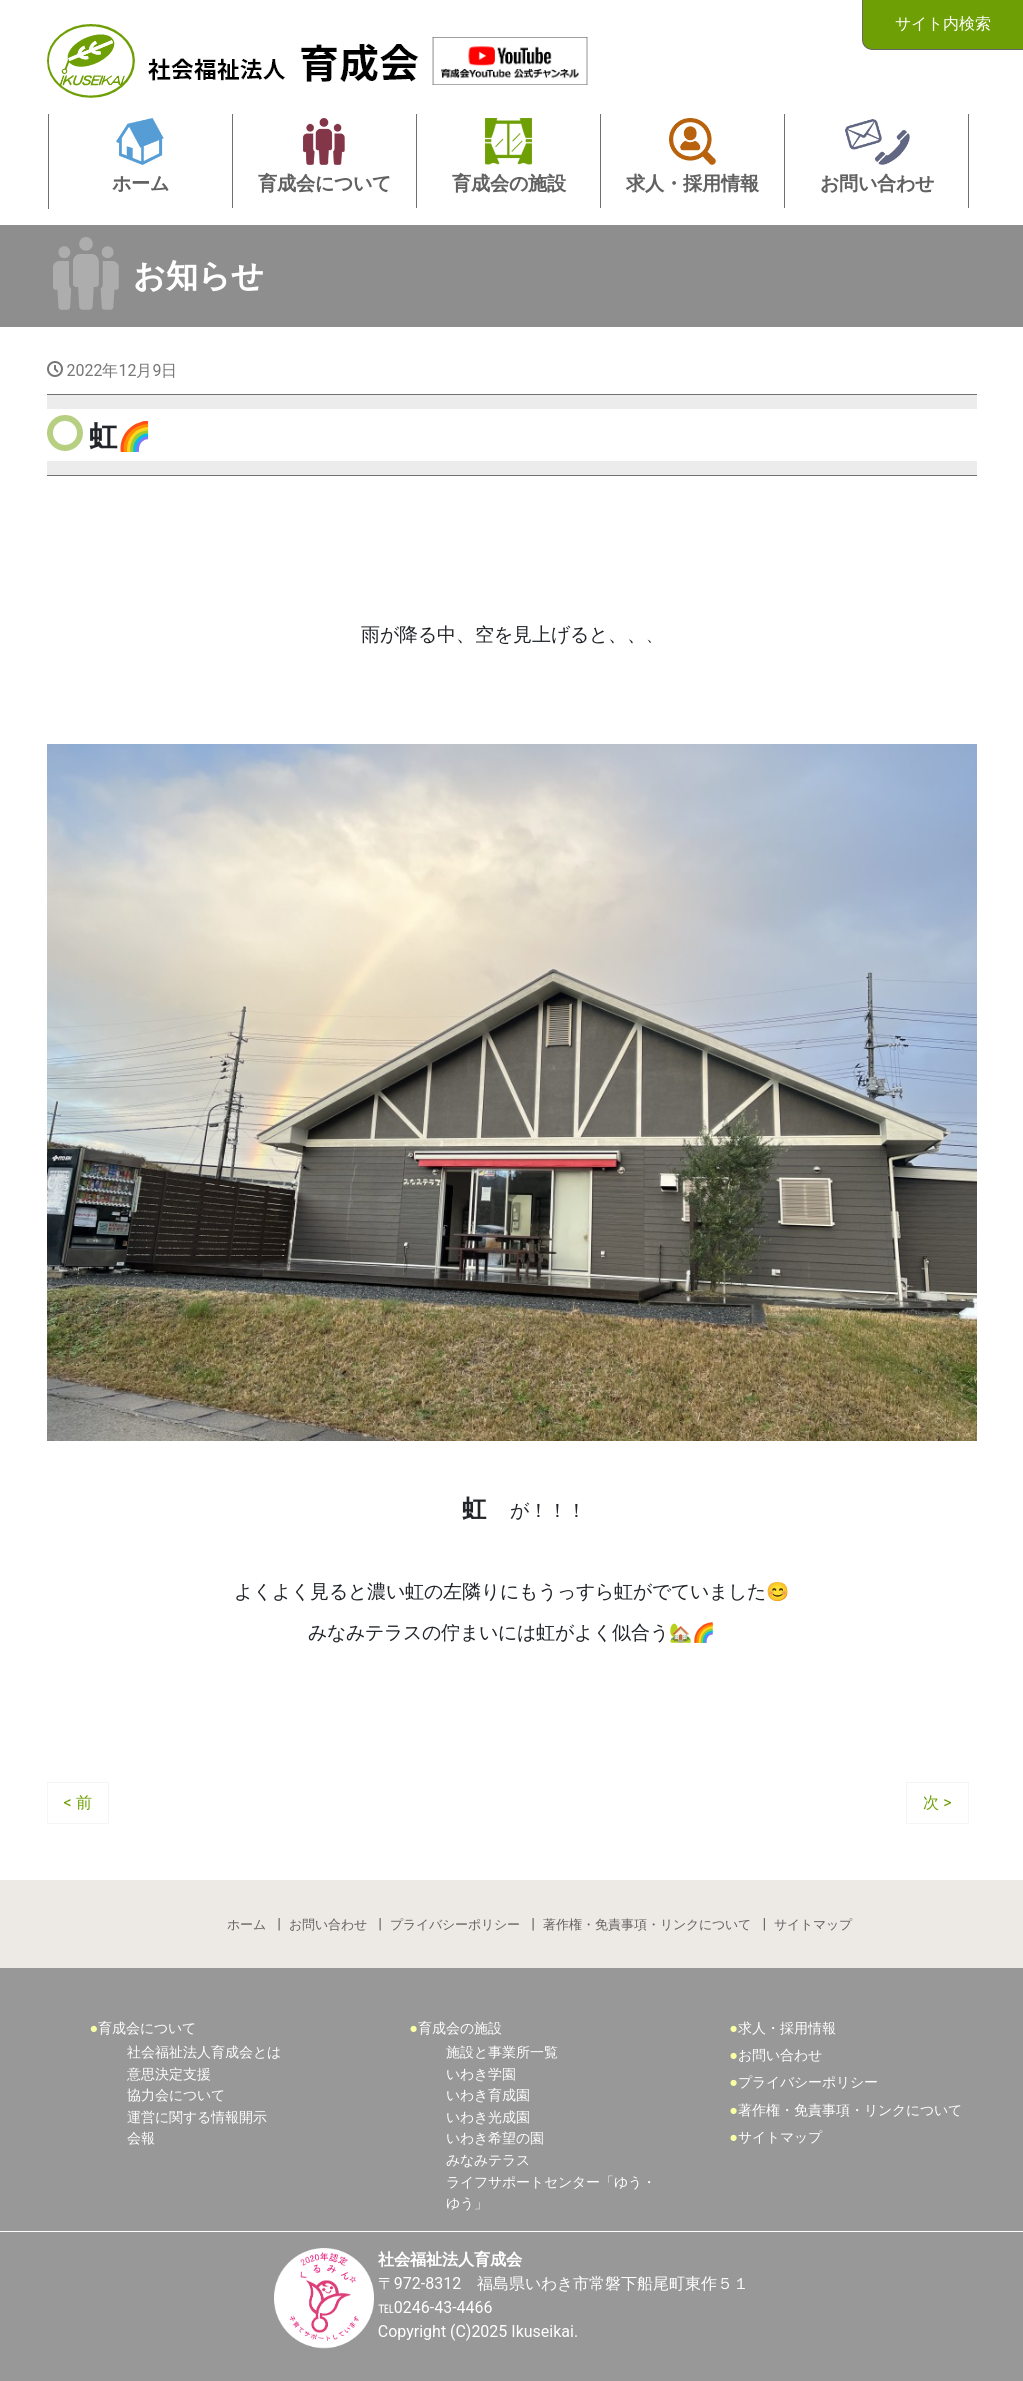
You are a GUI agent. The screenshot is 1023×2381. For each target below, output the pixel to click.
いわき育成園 (488, 2095)
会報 (141, 2138)
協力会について (176, 2095)
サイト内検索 (943, 23)
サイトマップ (813, 1924)
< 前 (78, 1802)
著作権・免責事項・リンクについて (647, 1924)
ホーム (246, 1924)
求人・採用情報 (787, 2028)
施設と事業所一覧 (502, 2052)
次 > (937, 1802)
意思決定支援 (169, 2074)
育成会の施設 (460, 2028)
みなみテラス (488, 2160)
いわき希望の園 (495, 2138)
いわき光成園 (488, 2117)
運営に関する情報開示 (197, 2117)
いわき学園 (481, 2074)
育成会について (147, 2028)
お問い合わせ (328, 1924)
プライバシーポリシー (455, 1924)
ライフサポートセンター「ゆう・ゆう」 (551, 2193)
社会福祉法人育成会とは (204, 2052)
